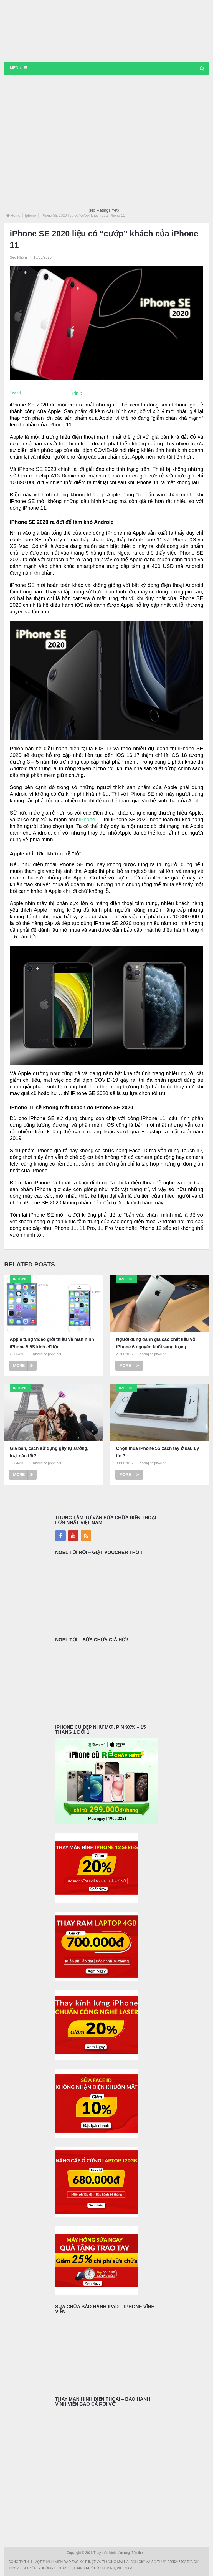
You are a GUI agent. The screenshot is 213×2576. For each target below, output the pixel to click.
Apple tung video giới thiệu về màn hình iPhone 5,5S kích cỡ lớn (52, 1343)
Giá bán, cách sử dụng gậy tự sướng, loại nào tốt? (49, 1453)
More (23, 1366)
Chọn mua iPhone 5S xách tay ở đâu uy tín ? (157, 1453)
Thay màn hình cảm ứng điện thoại (119, 2553)
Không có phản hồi (47, 1355)
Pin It (77, 393)
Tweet (15, 393)
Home (15, 216)
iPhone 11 (90, 820)
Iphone (30, 216)
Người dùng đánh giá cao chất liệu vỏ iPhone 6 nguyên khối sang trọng (155, 1343)
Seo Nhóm (18, 258)
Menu (15, 67)
